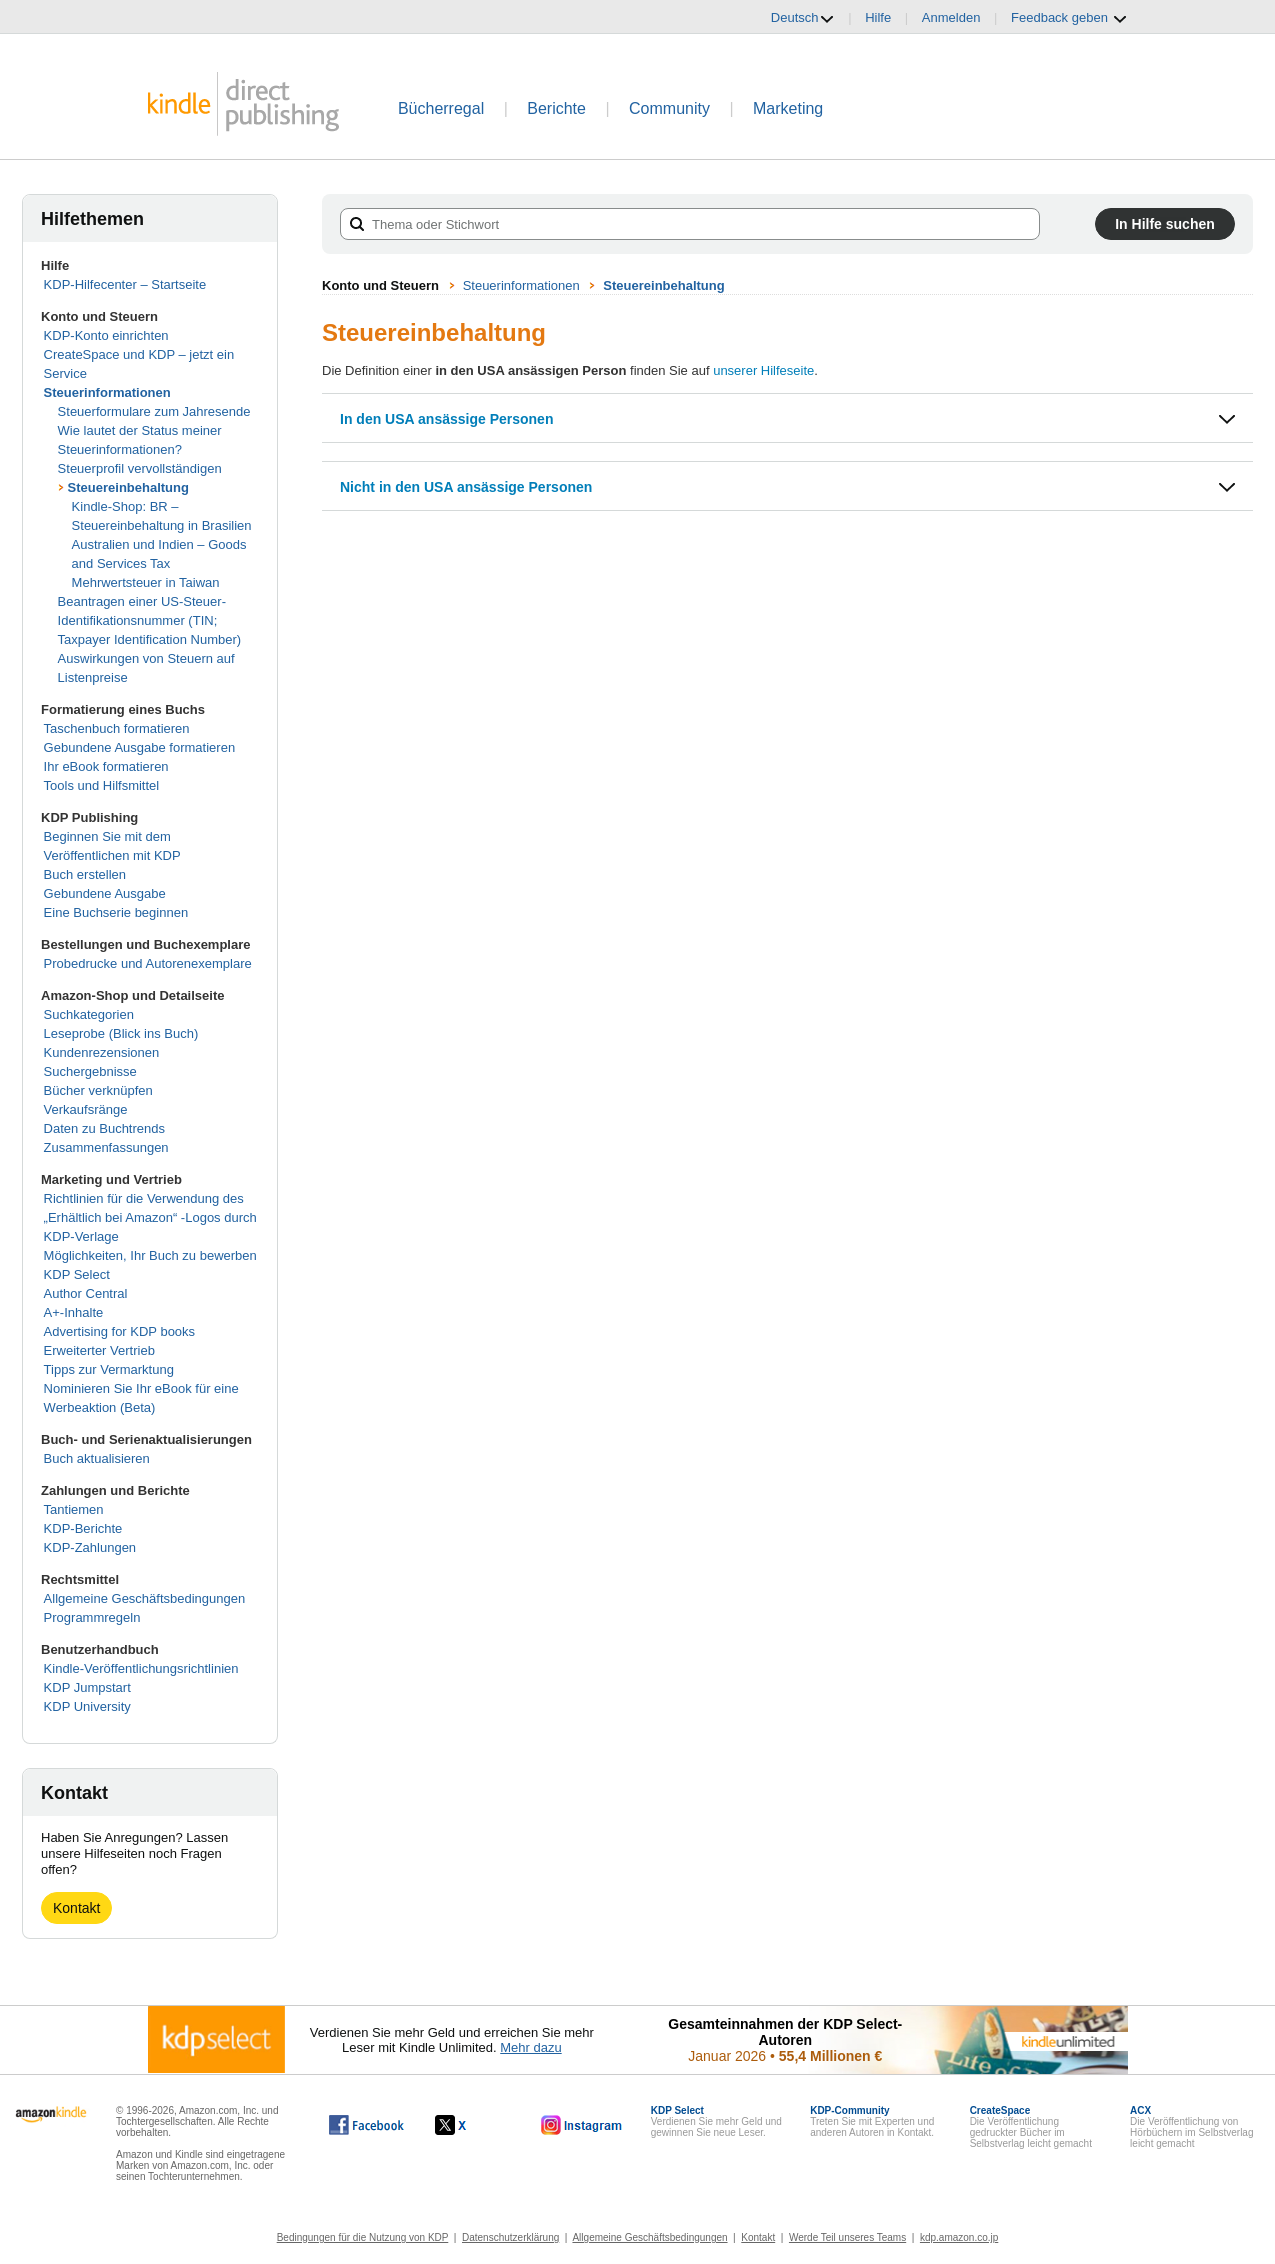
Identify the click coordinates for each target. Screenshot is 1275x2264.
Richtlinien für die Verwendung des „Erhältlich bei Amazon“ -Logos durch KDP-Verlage (150, 1217)
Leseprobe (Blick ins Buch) (121, 1033)
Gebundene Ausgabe (105, 893)
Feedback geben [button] (1069, 18)
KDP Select (77, 1274)
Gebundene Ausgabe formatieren (140, 747)
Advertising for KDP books (120, 1331)
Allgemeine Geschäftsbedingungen (145, 1598)
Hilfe (878, 17)
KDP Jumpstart (87, 1687)
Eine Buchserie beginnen (116, 912)
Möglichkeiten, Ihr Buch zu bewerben (150, 1255)
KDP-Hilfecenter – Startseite (125, 284)
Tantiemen (74, 1509)
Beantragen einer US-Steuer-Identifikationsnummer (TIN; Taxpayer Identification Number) (150, 620)
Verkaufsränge (86, 1109)
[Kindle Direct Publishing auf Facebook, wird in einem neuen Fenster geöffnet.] (366, 2125)
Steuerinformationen (107, 392)
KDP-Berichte (83, 1528)
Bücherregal (441, 108)
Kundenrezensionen (102, 1052)
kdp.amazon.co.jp (959, 2237)
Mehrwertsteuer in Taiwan (146, 582)
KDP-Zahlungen (90, 1547)
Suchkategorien (89, 1014)
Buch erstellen (85, 874)
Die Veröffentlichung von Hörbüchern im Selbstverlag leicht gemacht (1191, 2127)
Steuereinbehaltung (128, 487)
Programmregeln (92, 1617)
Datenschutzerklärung (510, 2237)
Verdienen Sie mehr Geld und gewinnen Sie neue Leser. (716, 2121)
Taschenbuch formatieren (117, 728)
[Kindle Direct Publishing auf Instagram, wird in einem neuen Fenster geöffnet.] (582, 2125)
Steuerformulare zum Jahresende (154, 411)
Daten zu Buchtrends (104, 1128)
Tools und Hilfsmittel (102, 785)
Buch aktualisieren (97, 1458)
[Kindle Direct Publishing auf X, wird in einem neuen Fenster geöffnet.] (471, 2125)
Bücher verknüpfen (98, 1090)
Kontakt (76, 1908)
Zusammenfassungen (106, 1147)
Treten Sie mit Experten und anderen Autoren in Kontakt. (872, 2121)
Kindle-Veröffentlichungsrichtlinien (141, 1668)
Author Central (86, 1293)
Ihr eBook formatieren (106, 766)
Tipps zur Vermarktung (109, 1369)
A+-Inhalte (74, 1312)
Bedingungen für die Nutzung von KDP (363, 2237)
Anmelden (951, 17)
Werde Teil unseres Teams (847, 2237)
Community (669, 108)
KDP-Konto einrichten (106, 335)
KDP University (87, 1706)
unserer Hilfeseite (763, 370)
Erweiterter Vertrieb (99, 1350)
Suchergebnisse (90, 1071)
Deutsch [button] (803, 18)
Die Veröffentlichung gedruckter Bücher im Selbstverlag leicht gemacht (1031, 2127)
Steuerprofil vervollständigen (140, 468)
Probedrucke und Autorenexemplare (148, 963)
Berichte (556, 108)
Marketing (788, 108)
